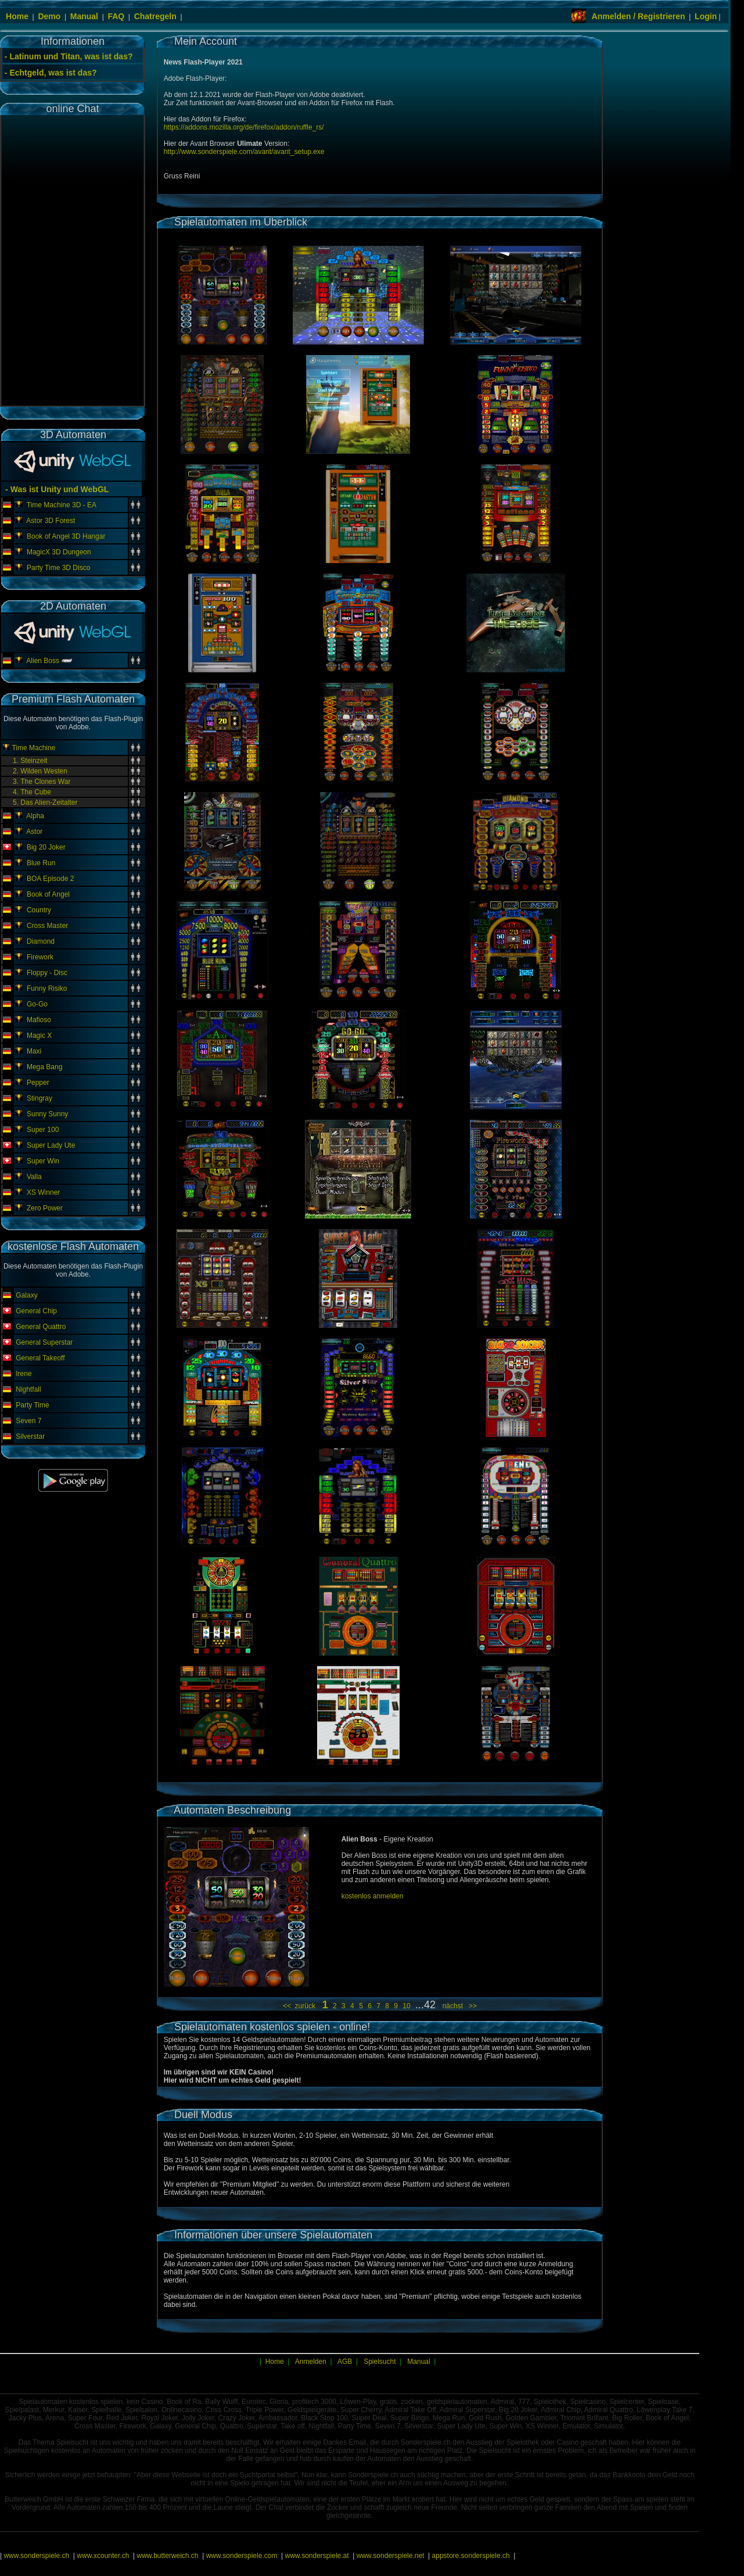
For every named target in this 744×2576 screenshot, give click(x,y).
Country (39, 910)
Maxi (34, 1051)
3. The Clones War (41, 782)
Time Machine (33, 748)
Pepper (38, 1083)
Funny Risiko (47, 988)
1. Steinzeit (30, 761)
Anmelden (310, 2362)
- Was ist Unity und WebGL (56, 489)
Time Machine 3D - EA (61, 505)
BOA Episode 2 (50, 879)
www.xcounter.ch (103, 2556)
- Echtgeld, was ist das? (51, 72)
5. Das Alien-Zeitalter (45, 802)
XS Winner (43, 1192)
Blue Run (41, 863)
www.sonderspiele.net (391, 2556)
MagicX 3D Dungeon (59, 552)
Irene (23, 1374)
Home (17, 16)
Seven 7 (28, 1421)
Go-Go (37, 1004)
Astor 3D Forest (50, 521)
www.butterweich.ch (167, 2556)
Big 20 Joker (46, 847)
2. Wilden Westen (40, 771)
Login (706, 16)
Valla (34, 1177)
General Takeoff (40, 1358)
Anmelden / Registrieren (638, 16)
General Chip (36, 1311)
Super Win (43, 1161)
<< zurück (301, 2006)
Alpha (35, 816)
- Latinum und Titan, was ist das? (69, 56)
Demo (49, 16)
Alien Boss (42, 661)
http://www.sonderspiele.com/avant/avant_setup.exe (244, 152)
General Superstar (44, 1342)
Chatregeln (155, 16)
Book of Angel (48, 894)
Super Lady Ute (51, 1145)
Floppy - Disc (47, 973)
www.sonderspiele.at (317, 2556)
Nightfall (28, 1389)
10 (407, 2006)
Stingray (39, 1098)
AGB (344, 2362)
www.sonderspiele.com (242, 2556)
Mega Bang (44, 1067)
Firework (40, 957)
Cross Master (47, 926)
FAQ (115, 16)
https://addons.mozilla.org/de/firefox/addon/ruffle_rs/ (244, 127)
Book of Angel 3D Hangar (66, 536)
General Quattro (41, 1327)
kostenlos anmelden (373, 1896)
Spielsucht (380, 2362)
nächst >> (458, 2006)
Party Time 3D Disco (58, 568)
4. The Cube (32, 792)
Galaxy (26, 1295)
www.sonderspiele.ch (36, 2556)
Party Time (32, 1405)
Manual (84, 16)
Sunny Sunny (47, 1114)
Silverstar (30, 1436)
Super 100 (43, 1130)
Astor (34, 831)
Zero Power (45, 1208)
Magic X (39, 1035)
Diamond (41, 941)
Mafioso (39, 1020)
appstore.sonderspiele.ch (471, 2556)
